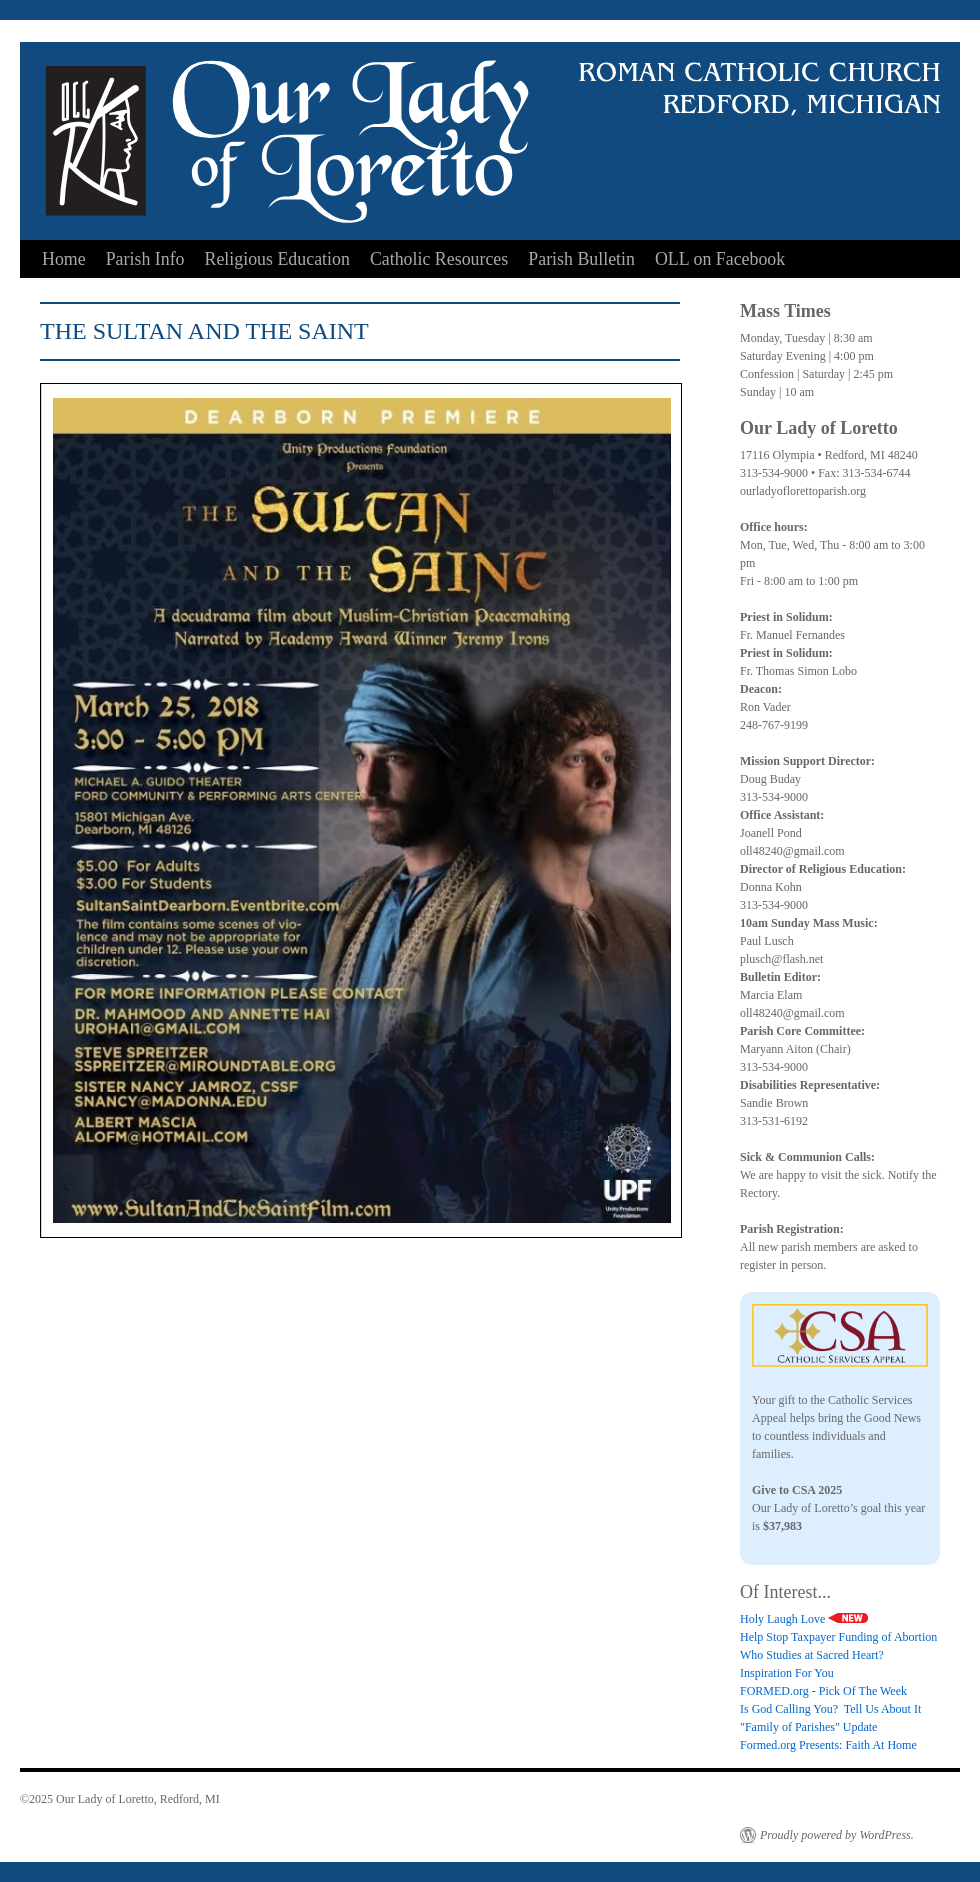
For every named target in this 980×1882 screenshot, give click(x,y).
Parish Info (145, 259)
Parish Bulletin (581, 259)
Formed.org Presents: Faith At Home (828, 1745)
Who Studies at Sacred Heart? (812, 1655)
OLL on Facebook (720, 259)
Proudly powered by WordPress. (837, 1835)
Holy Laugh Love (804, 1619)
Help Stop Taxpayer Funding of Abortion (838, 1637)
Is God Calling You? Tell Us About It (830, 1709)
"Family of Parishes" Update (808, 1727)
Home (64, 259)
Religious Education (277, 259)
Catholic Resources (439, 259)
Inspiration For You (787, 1673)
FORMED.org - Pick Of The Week (823, 1691)
